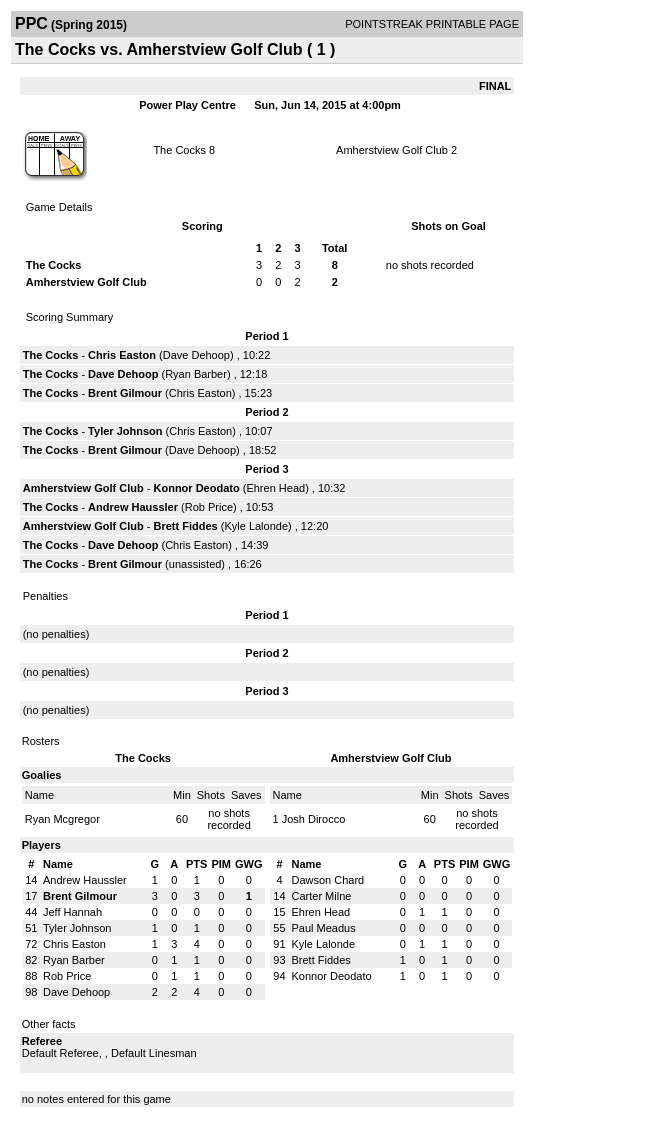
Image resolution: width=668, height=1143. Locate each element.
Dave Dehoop (196, 355)
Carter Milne (321, 896)
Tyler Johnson (125, 431)
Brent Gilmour (125, 393)
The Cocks (179, 150)
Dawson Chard (327, 880)
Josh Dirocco (314, 819)
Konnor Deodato (197, 488)
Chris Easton (122, 355)
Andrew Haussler (133, 507)
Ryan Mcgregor (62, 819)
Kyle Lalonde (256, 526)
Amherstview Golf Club (392, 150)
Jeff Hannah (72, 912)
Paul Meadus (323, 928)
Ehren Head (275, 488)
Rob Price (209, 507)
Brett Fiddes (186, 526)
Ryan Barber (196, 374)
